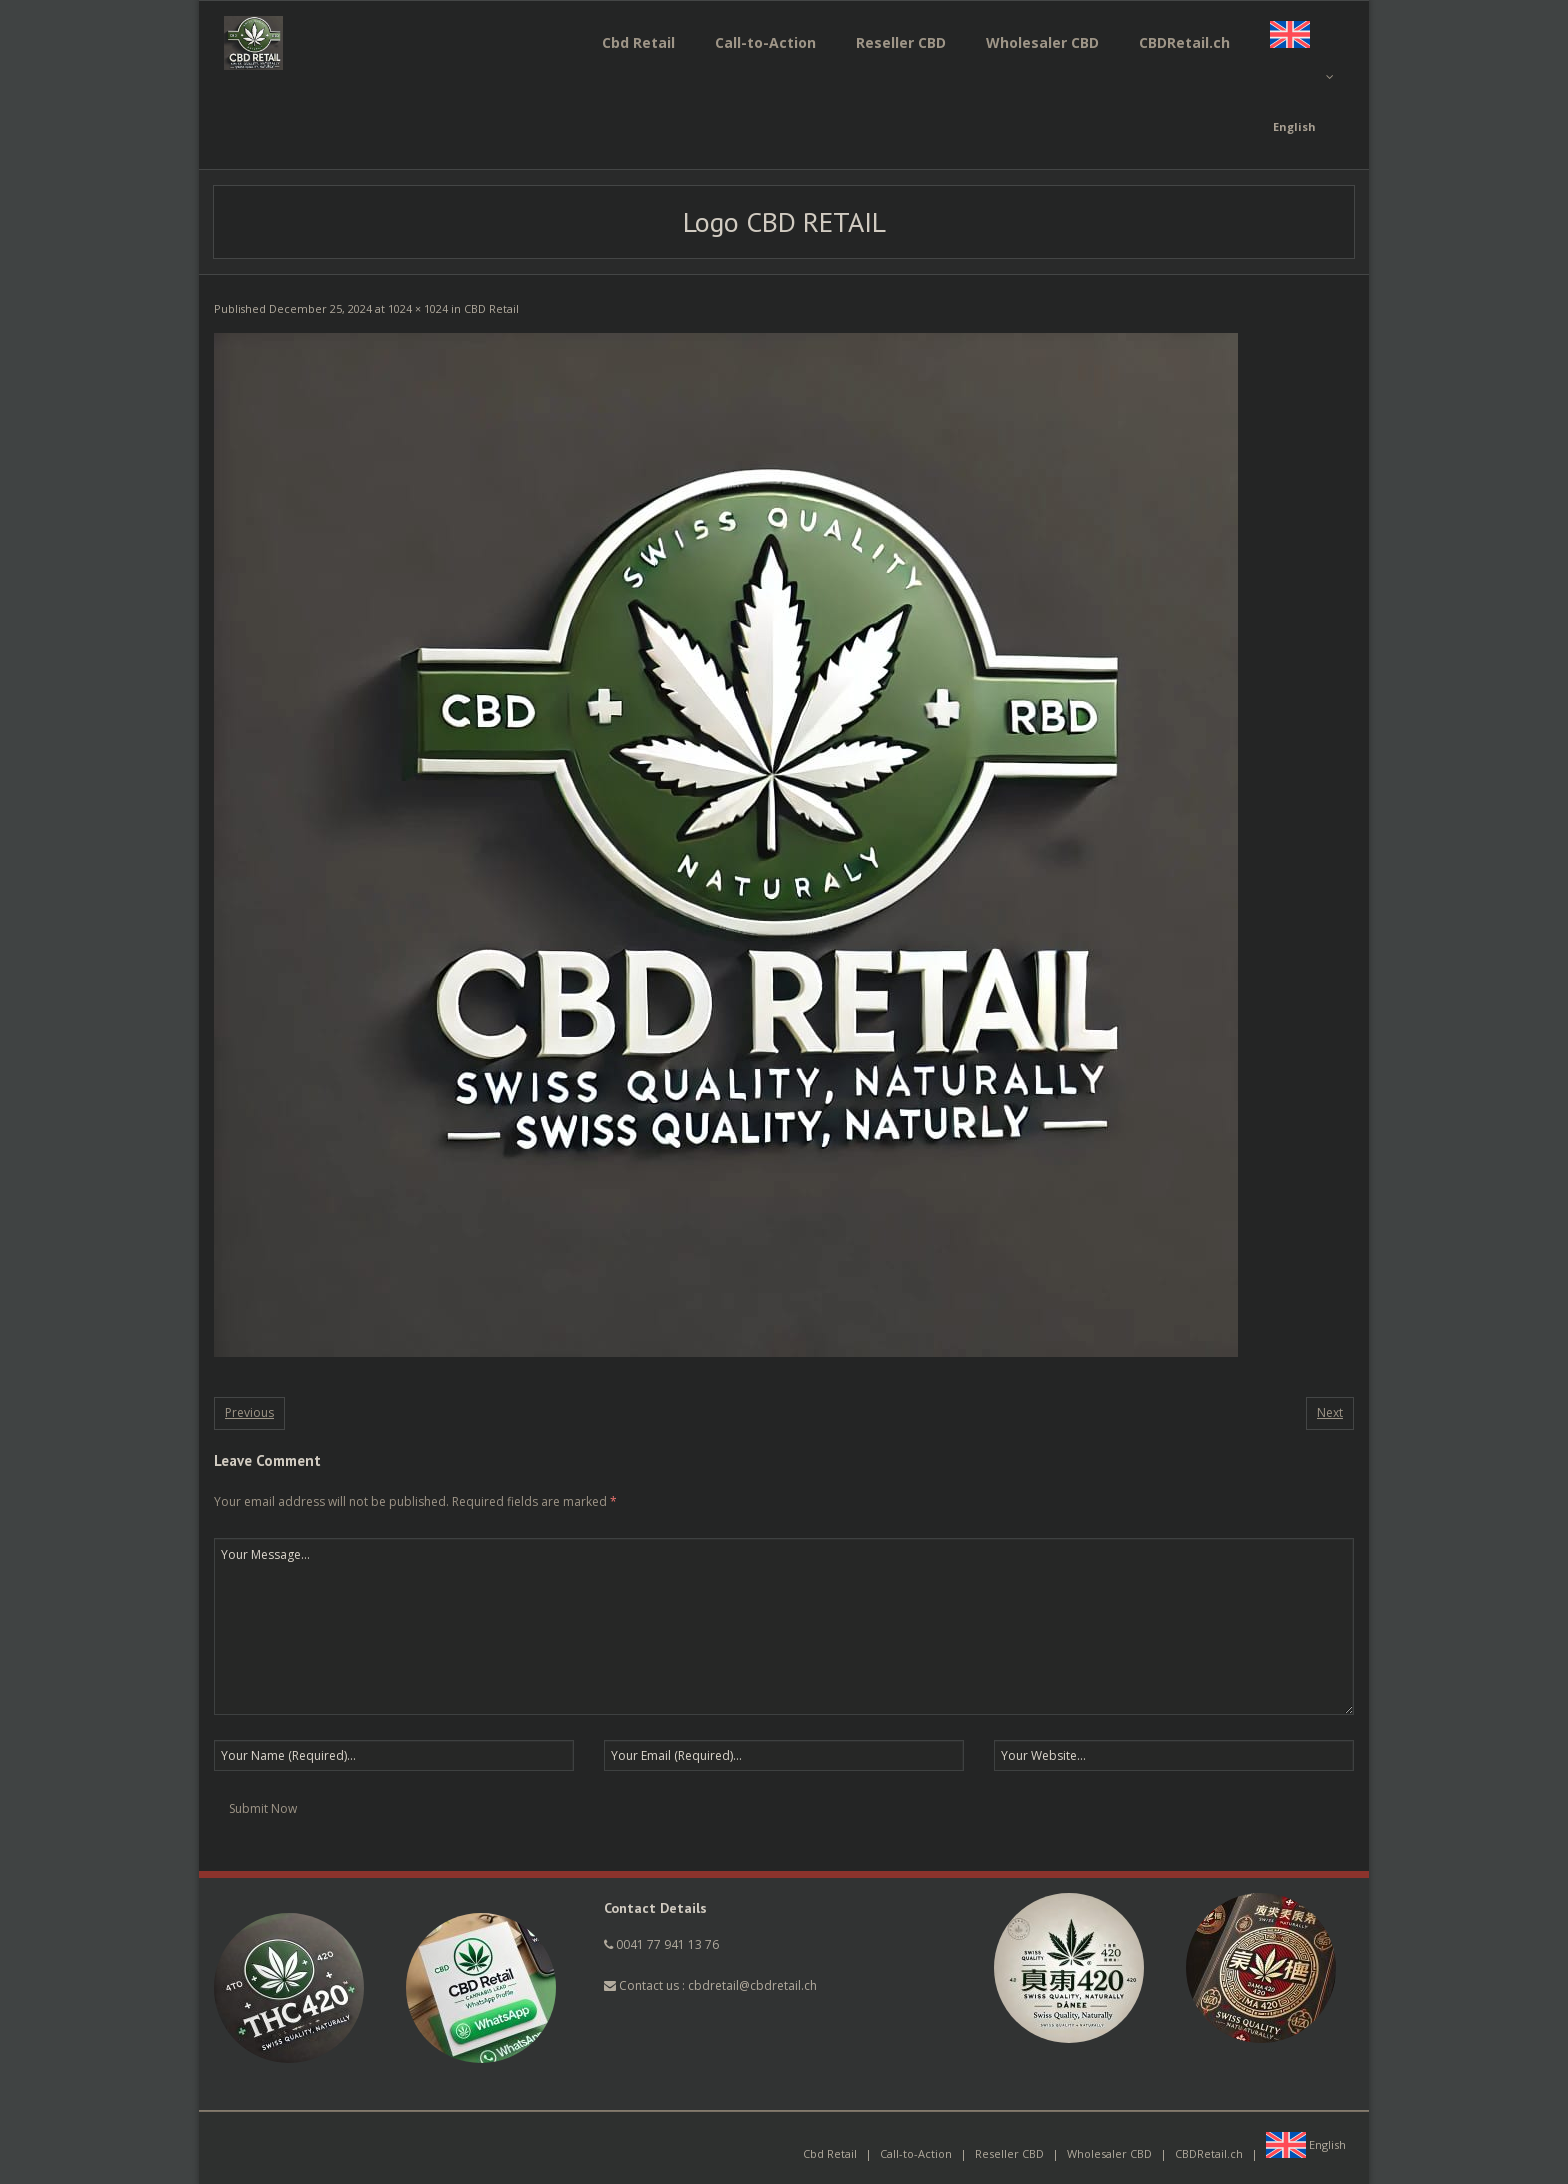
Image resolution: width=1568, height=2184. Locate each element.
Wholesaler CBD (1109, 2153)
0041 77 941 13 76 (667, 1944)
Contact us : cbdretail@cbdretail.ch (710, 1985)
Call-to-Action (916, 2153)
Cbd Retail (830, 2153)
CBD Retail (491, 308)
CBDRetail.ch (1209, 2153)
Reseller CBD (1009, 2153)
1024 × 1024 (418, 308)
